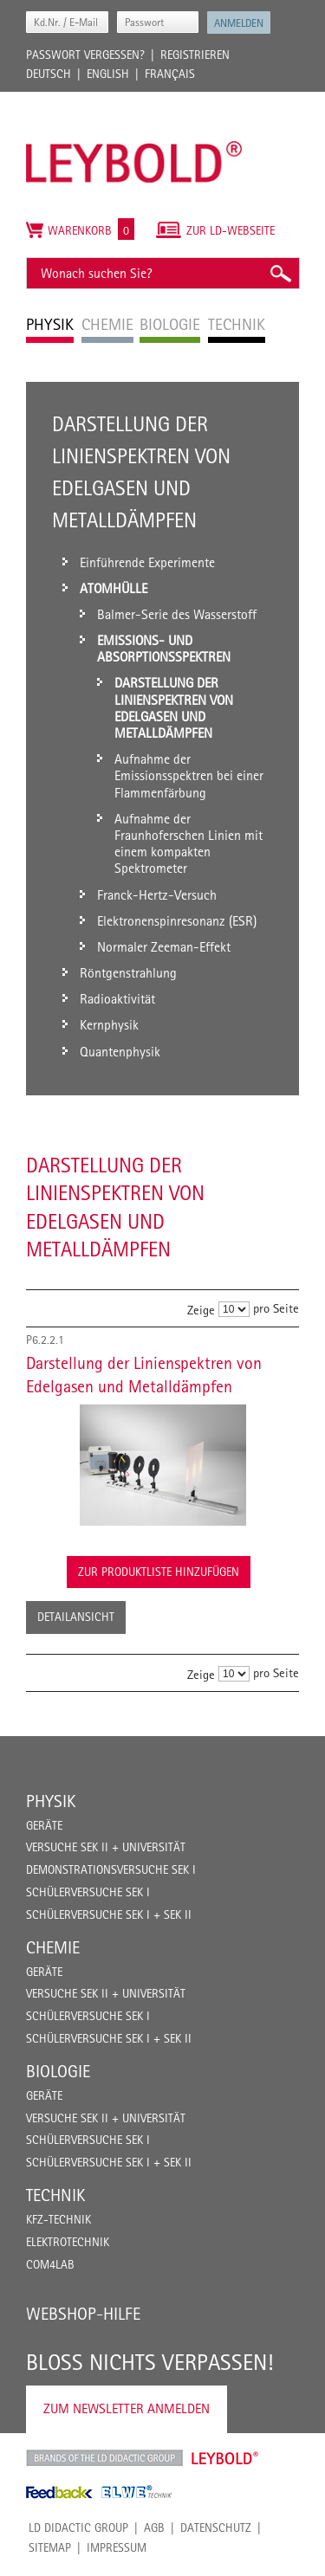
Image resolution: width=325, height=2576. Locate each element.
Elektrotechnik (67, 2242)
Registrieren (195, 54)
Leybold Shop (225, 2458)
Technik (55, 2195)
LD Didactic (104, 2458)
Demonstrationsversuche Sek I (111, 1869)
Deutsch (48, 74)
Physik (50, 1801)
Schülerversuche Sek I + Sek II (109, 1914)
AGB (154, 2527)
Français (170, 74)
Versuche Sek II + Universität (105, 1847)
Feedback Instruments (59, 2492)
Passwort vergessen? (85, 54)
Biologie (58, 2071)
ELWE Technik (136, 2492)
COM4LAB (50, 2264)
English (108, 74)
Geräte (44, 1825)
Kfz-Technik (58, 2219)
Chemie (53, 1947)
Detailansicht (75, 1617)
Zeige (201, 1309)
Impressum (116, 2547)
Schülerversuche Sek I (88, 1892)
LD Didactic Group (78, 2527)
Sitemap (50, 2547)
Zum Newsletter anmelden (126, 2408)
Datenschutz (215, 2527)
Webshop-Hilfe (83, 2313)
